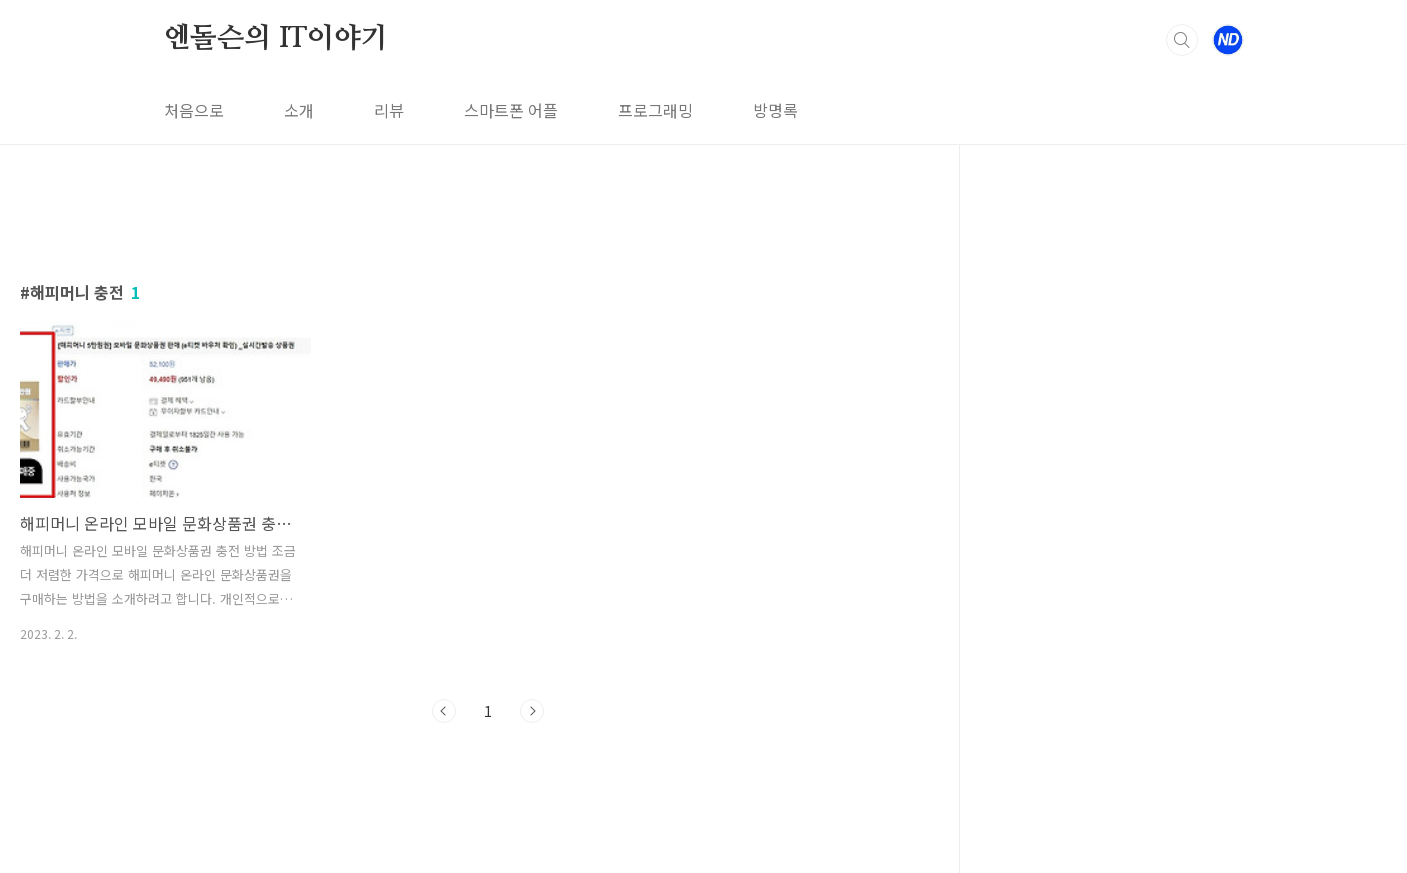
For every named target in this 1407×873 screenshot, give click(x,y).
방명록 (775, 110)
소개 (299, 110)
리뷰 (389, 110)
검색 (1182, 40)
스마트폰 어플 (511, 110)
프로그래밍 (655, 110)
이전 (444, 711)
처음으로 (194, 110)
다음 (532, 711)
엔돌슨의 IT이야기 (276, 39)
